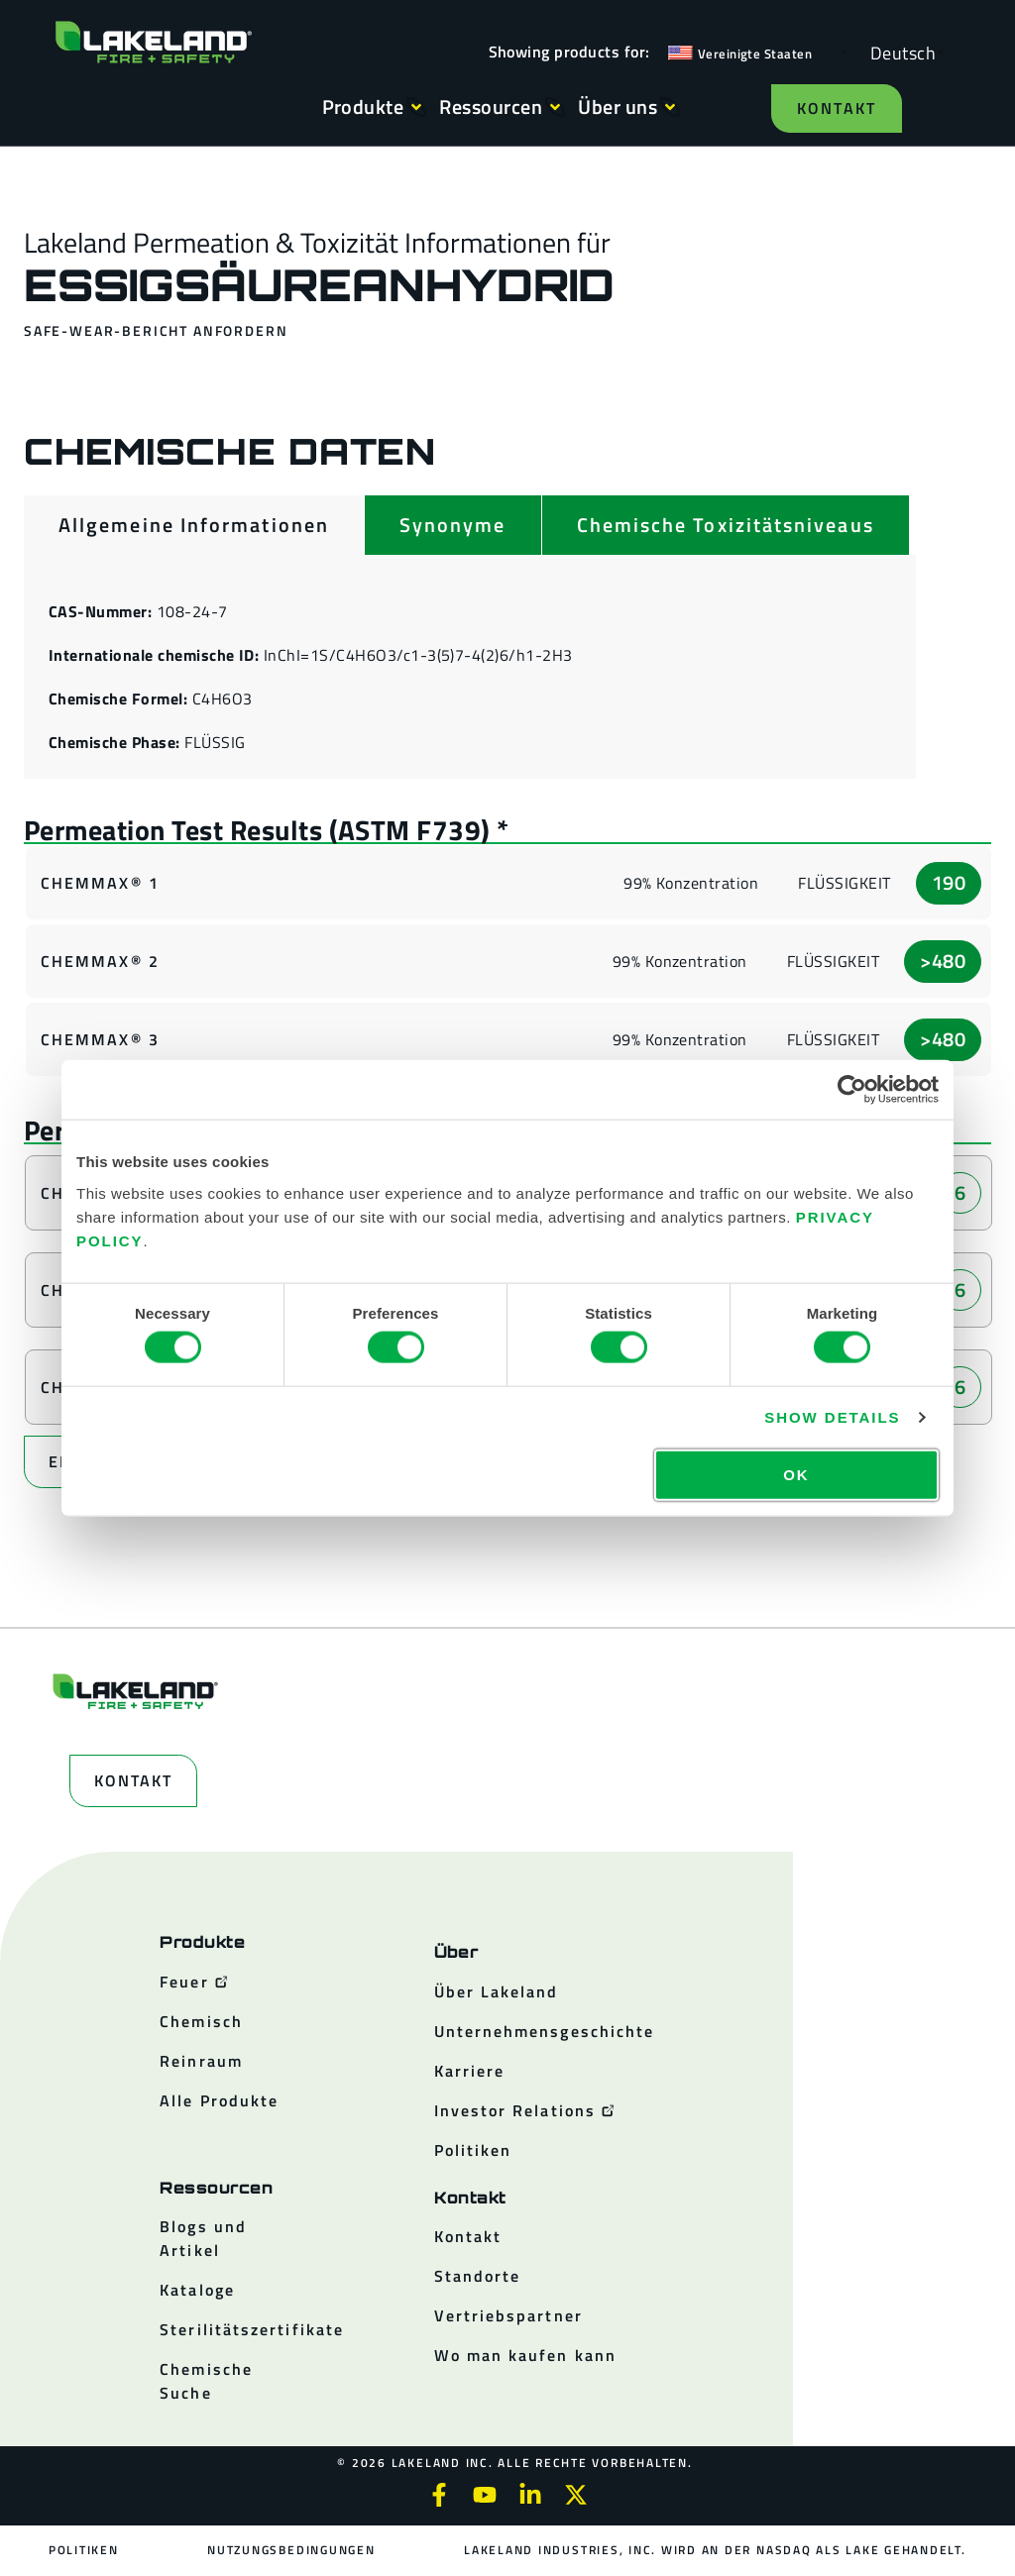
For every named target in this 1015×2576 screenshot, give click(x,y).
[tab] (194, 525)
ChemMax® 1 (100, 883)
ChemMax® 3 (100, 1039)
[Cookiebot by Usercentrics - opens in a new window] (852, 1090)
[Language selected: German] (898, 52)
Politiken (84, 2549)
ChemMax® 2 (100, 961)
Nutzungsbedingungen (291, 2549)
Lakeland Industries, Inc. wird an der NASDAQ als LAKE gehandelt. (714, 2549)
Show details (832, 1417)
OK (796, 1473)
